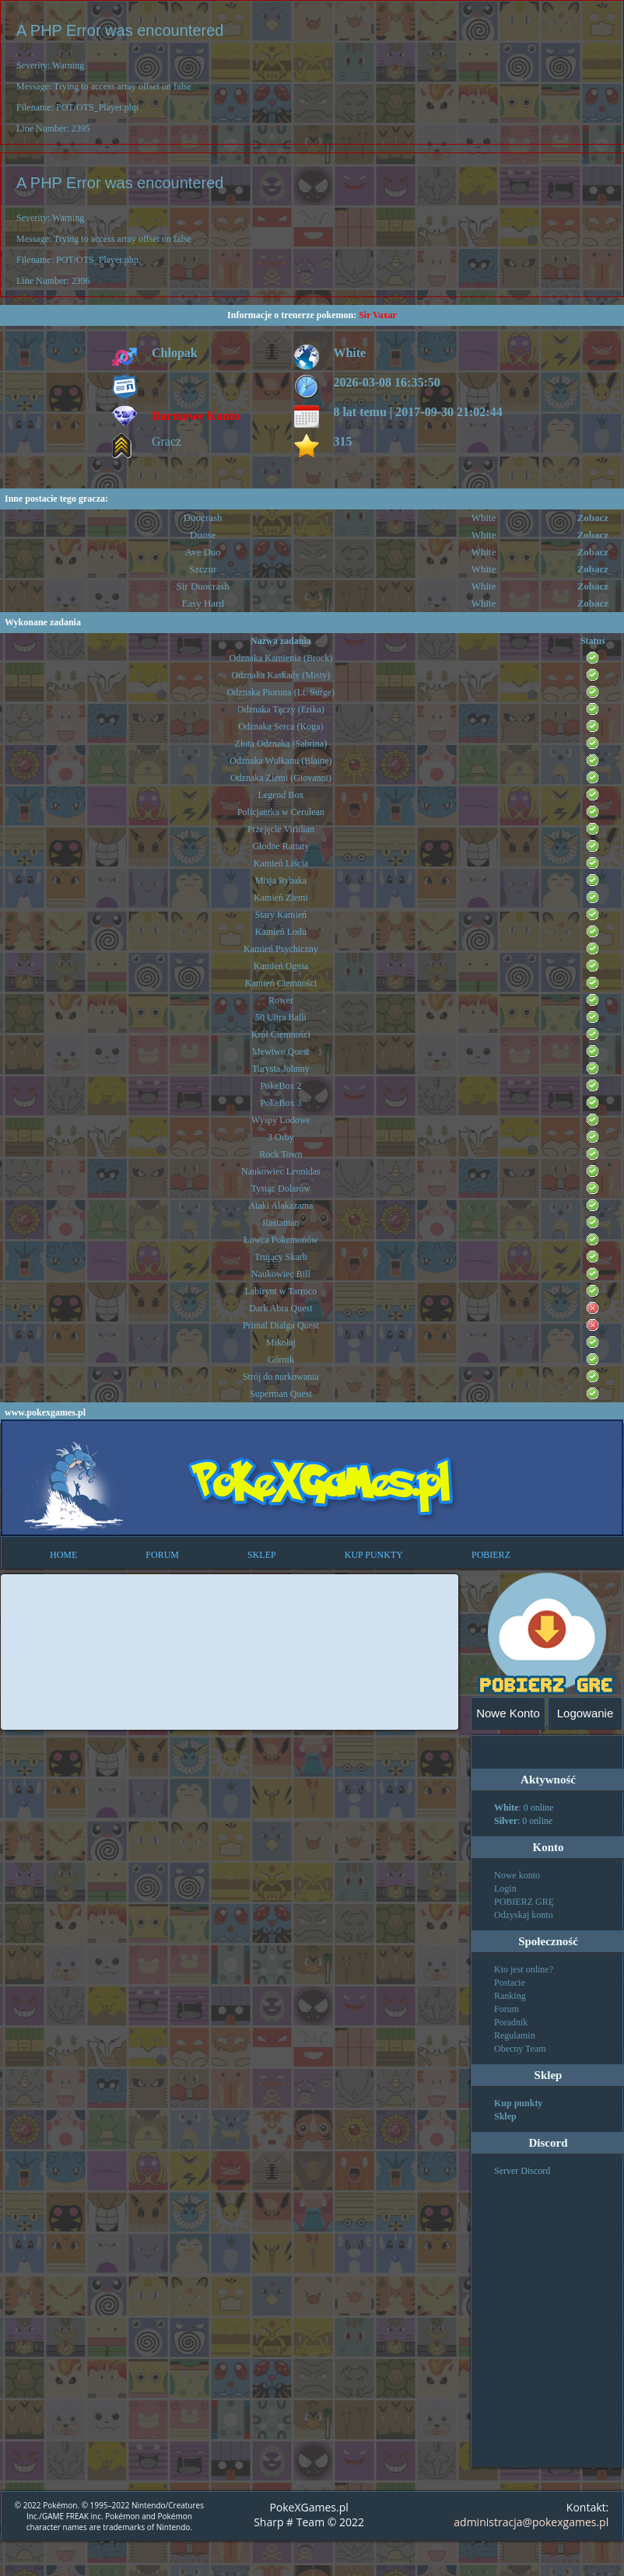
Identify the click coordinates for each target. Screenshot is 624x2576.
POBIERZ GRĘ (524, 1901)
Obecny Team (520, 2048)
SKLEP (261, 1554)
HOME (63, 1554)
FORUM (162, 1554)
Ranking (510, 1995)
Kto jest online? (523, 1969)
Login (505, 1888)
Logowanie (585, 1713)
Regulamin (514, 2035)
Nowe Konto (508, 1713)
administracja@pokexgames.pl (531, 2522)
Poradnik (511, 2022)
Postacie (509, 1982)
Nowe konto (517, 1875)
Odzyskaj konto (523, 1914)
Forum (506, 2009)
